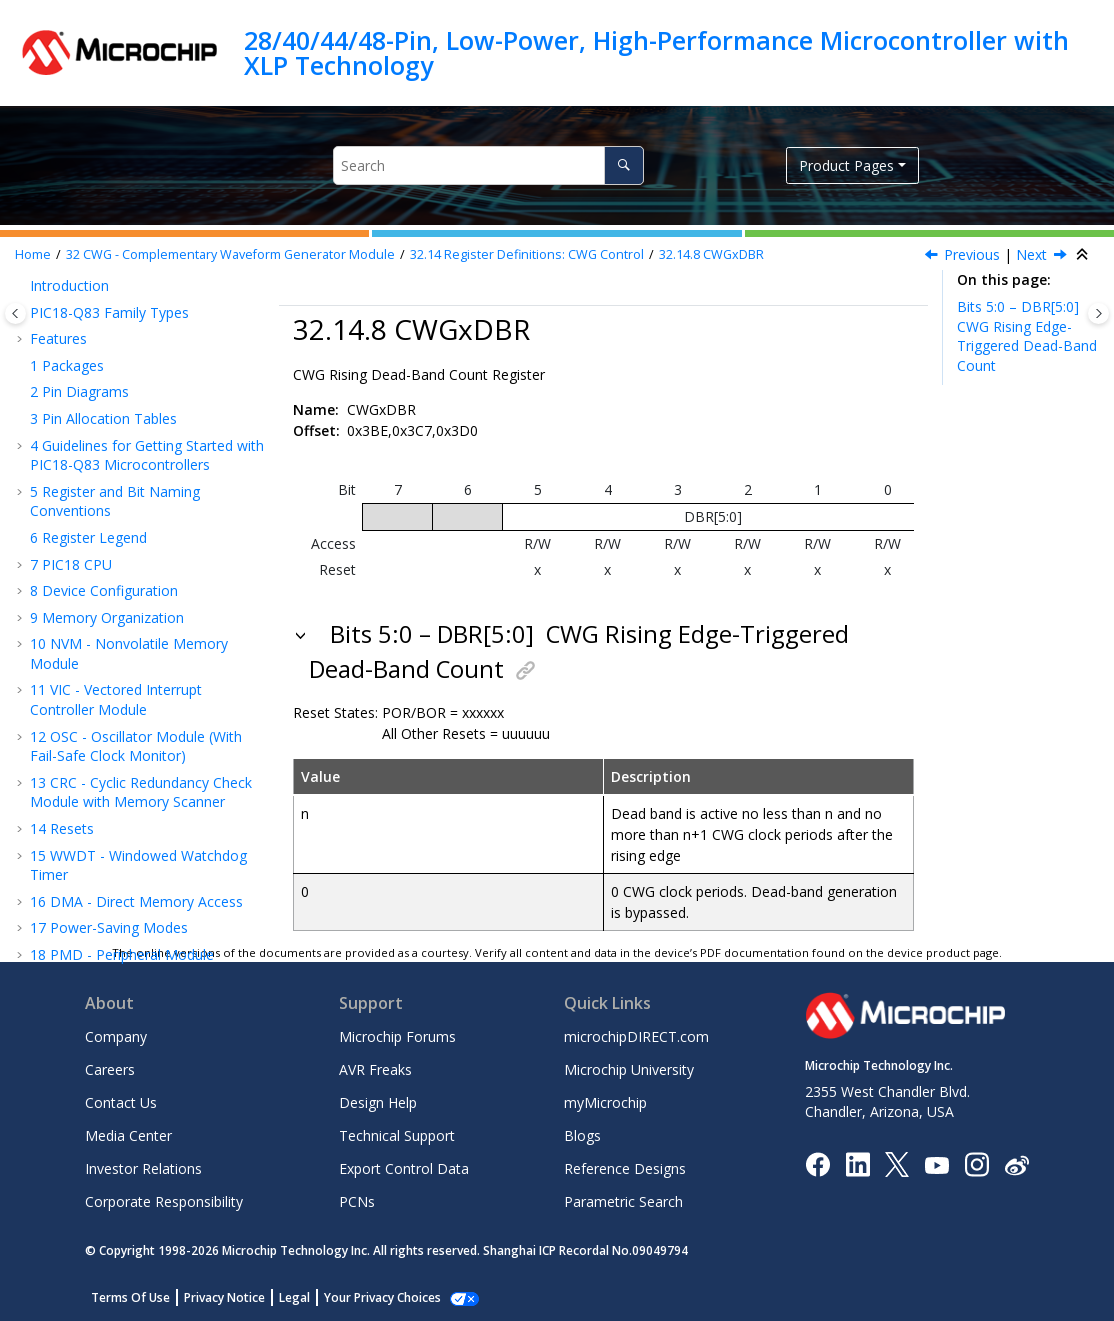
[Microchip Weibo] (1016, 1164)
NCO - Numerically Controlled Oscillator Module (135, 579)
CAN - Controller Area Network (140, 820)
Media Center (128, 1135)
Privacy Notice (224, 1297)
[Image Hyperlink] (936, 1164)
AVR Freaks (375, 1069)
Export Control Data (404, 1168)
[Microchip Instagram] (976, 1163)
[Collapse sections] (1084, 255)
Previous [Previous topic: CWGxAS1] (972, 254)
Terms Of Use (130, 1297)
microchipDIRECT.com (636, 1036)
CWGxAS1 (115, 463)
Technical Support (397, 1135)
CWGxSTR (115, 410)
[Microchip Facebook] (817, 1163)
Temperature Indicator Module (139, 926)
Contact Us (121, 1102)
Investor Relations (143, 1168)
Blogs (582, 1135)
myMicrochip (605, 1102)
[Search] (623, 165)
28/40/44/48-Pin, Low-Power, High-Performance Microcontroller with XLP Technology (656, 52)
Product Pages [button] (846, 165)
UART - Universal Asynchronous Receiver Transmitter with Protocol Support (143, 682)
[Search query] (488, 165)
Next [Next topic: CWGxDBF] (1031, 254)
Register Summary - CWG (145, 543)
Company (116, 1036)
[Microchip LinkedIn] (857, 1163)
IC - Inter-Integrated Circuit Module (129, 784)
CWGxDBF (117, 516)
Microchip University (629, 1069)
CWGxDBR (711, 254)
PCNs (357, 1201)
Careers (110, 1069)
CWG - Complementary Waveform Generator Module (230, 254)
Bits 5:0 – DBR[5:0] (1027, 336)
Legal (294, 1297)
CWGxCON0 (122, 303)
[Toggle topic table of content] (1098, 313)
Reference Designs (625, 1168)
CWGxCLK (115, 357)
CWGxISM (115, 383)
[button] (50, 304)
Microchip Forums (397, 1036)
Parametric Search (623, 1201)
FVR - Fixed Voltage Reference (137, 900)
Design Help (378, 1102)
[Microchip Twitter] (897, 1163)
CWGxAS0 (115, 436)
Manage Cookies (371, 1297)
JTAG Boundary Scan (107, 846)
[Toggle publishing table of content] (15, 313)
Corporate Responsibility (164, 1201)
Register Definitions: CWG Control (527, 254)
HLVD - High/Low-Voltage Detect (147, 873)
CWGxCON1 (122, 330)
